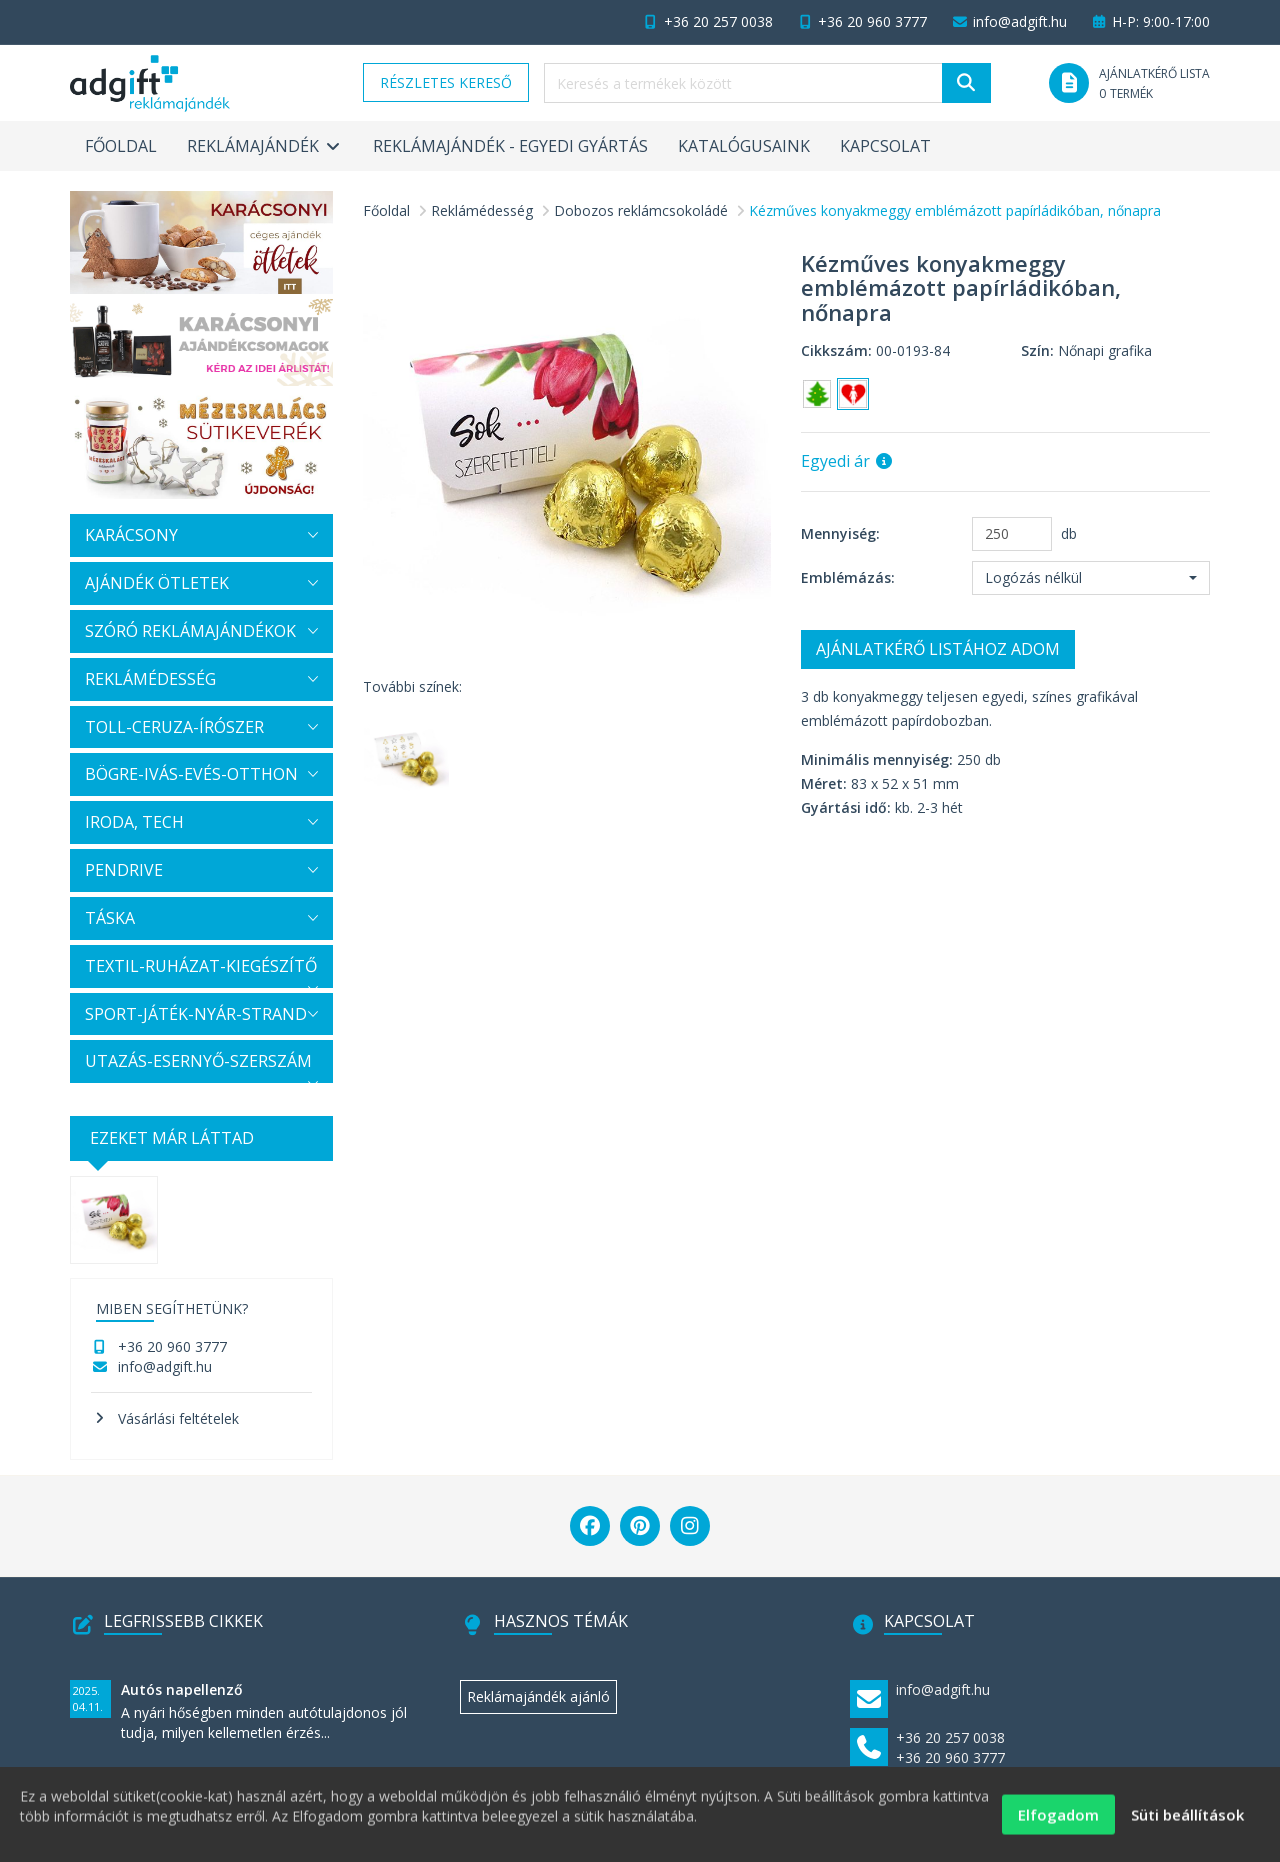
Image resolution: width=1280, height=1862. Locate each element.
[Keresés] (966, 83)
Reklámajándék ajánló (538, 1696)
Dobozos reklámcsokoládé (641, 210)
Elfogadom (1058, 1822)
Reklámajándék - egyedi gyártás (510, 146)
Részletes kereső (446, 82)
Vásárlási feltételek (178, 1418)
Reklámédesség (482, 210)
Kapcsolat (885, 146)
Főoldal (121, 146)
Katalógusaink (744, 146)
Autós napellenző (182, 1689)
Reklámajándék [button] (265, 146)
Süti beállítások (1187, 1822)
